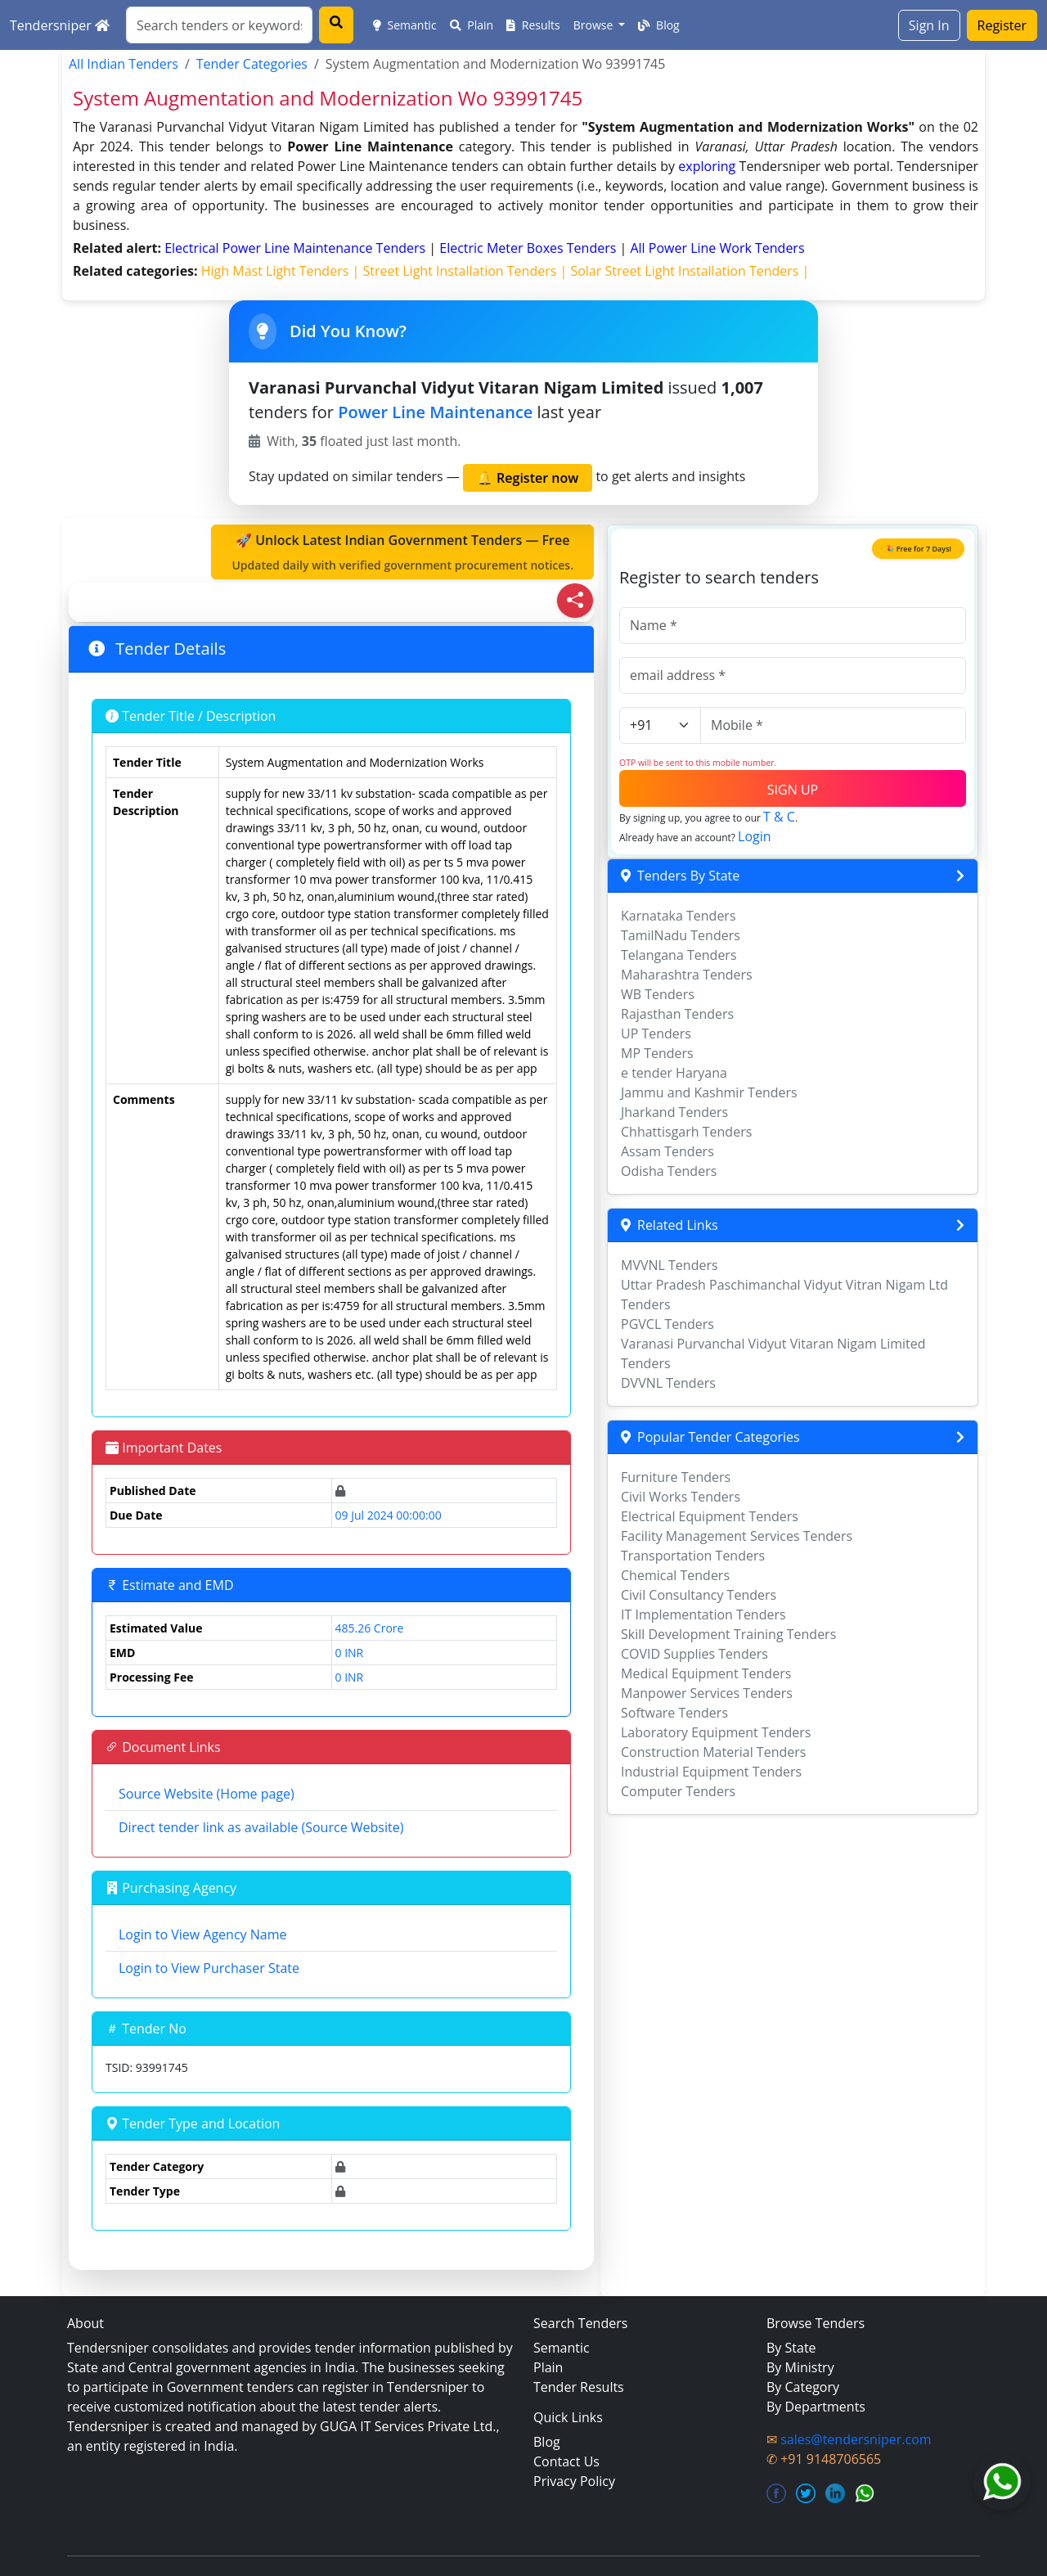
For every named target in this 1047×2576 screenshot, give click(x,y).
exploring (706, 166)
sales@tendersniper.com (855, 2439)
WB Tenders (657, 994)
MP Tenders (657, 1053)
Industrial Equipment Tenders (711, 1772)
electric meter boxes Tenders (529, 248)
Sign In (929, 25)
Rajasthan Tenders (677, 1014)
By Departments (815, 2407)
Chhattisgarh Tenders (686, 1132)
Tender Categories (252, 64)
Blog (658, 25)
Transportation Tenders (693, 1556)
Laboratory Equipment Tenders (716, 1732)
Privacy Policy (574, 2481)
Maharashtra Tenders (687, 975)
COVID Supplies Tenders (694, 1654)
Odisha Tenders (669, 1171)
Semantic (405, 25)
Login (754, 836)
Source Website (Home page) (206, 1794)
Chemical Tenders (675, 1575)
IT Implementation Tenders (703, 1614)
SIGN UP (792, 790)
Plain (472, 25)
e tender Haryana (674, 1073)
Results (533, 25)
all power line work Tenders (717, 248)
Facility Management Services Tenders (736, 1536)
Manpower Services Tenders (707, 1693)
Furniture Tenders (675, 1477)
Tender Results (578, 2387)
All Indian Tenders (123, 64)
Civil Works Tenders (680, 1497)
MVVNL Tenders (669, 1265)
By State (791, 2348)
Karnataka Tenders (678, 916)
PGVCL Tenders (667, 1324)
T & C (779, 817)
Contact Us (566, 2461)
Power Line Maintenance (435, 412)
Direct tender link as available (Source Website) (261, 1827)
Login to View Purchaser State (209, 1968)
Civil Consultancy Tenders (698, 1595)
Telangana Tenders (679, 955)
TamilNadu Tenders (680, 935)
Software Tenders (674, 1713)
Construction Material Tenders (713, 1752)
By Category (802, 2387)
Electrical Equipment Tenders (709, 1516)
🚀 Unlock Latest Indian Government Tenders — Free (402, 552)
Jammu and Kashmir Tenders (709, 1092)
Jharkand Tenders (674, 1112)
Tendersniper (60, 25)
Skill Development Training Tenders (728, 1634)
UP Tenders (656, 1034)
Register (1002, 25)
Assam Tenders (667, 1151)
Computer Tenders (678, 1791)
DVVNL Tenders (668, 1383)
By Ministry (800, 2367)
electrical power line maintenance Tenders (296, 248)
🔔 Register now (527, 478)
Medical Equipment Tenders (706, 1673)
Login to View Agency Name (202, 1934)
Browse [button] (594, 25)
